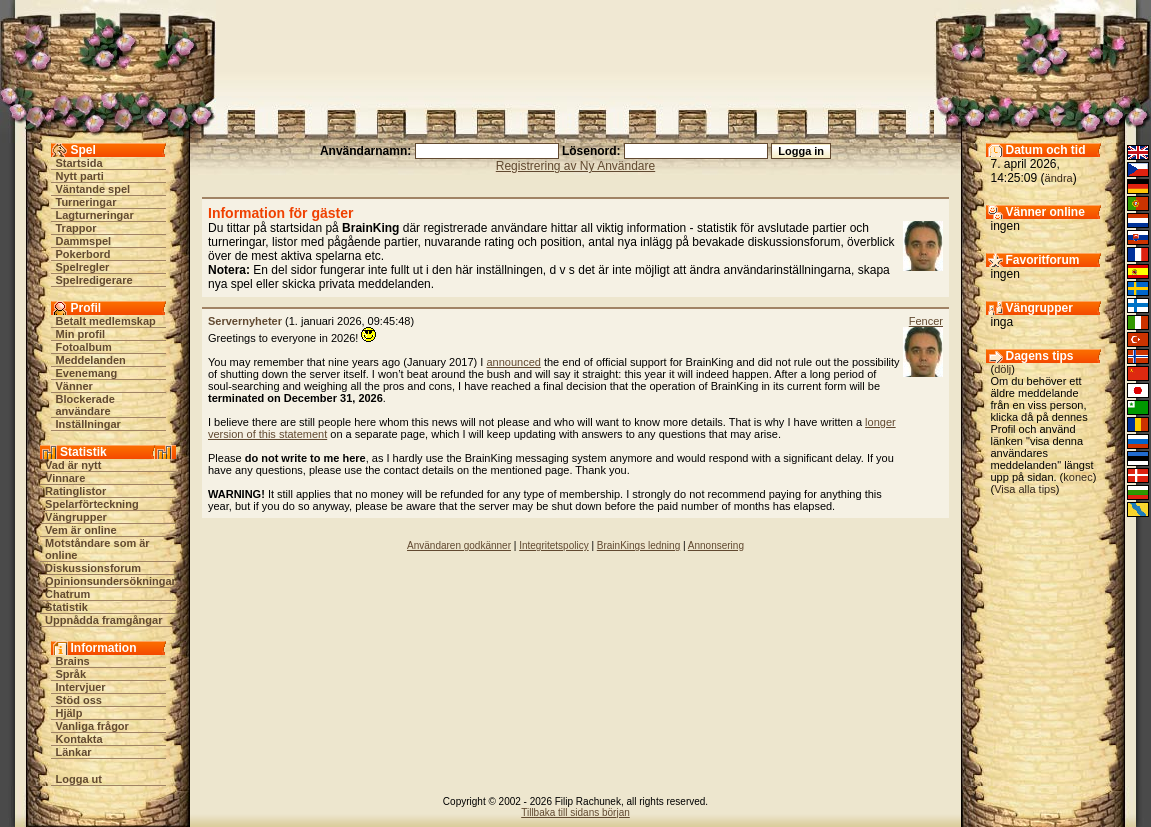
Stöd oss (79, 700)
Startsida (79, 163)
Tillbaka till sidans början (575, 812)
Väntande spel (93, 189)
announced (513, 362)
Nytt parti (80, 176)
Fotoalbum (84, 347)
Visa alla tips (1025, 489)
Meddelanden (91, 360)
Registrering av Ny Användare (575, 166)
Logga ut (79, 779)
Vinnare (65, 478)
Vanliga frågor (92, 726)
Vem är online (81, 530)
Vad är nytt (73, 465)
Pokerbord (83, 254)
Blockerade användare (85, 405)
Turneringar (86, 202)
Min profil (81, 334)
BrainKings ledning (638, 545)
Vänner (74, 386)
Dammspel (84, 241)
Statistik (66, 607)
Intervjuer (81, 687)
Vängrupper (76, 517)
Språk (71, 674)
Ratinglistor (75, 491)
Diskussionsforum (93, 568)
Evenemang (87, 373)
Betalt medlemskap (106, 321)
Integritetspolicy (553, 545)
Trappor (76, 228)
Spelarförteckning (92, 504)
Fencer (926, 321)
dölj (1002, 369)
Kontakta (79, 739)
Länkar (74, 752)
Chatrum (67, 594)
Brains (73, 661)
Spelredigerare (94, 280)
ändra (1059, 178)
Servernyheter (245, 321)
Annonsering (716, 545)
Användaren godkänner (459, 545)
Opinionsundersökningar (110, 581)
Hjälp (69, 713)
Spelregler (83, 267)
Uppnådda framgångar (103, 620)
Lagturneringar (95, 215)
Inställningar (88, 424)
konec (1077, 477)
